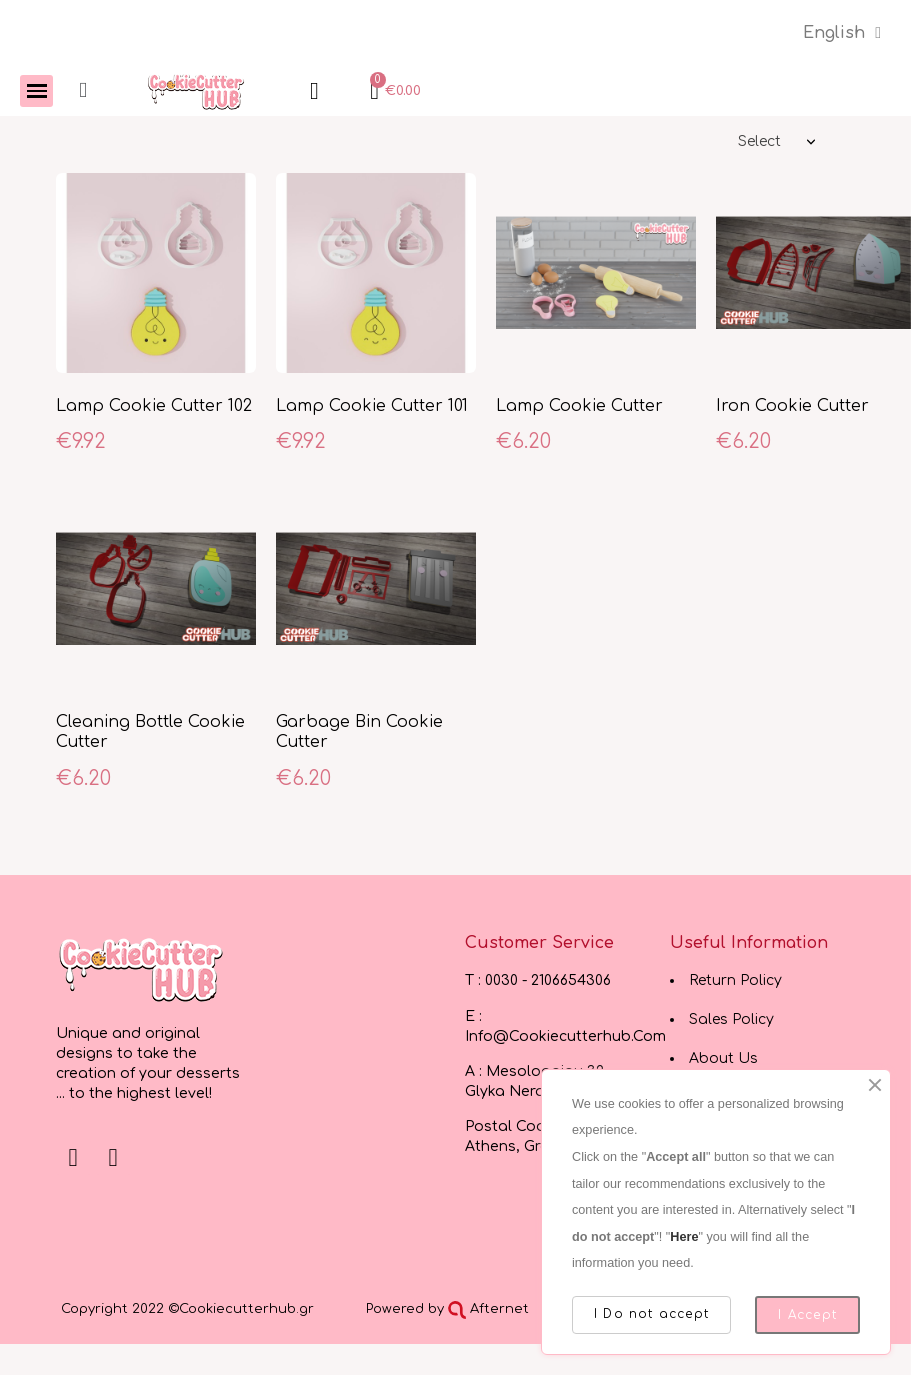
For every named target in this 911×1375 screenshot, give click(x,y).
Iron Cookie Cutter (792, 406)
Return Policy (735, 980)
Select (759, 141)
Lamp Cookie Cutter (579, 406)
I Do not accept (651, 1314)
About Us (723, 1058)
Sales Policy (731, 1019)
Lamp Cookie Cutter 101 (372, 406)
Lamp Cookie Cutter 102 (154, 406)
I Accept (807, 1315)
